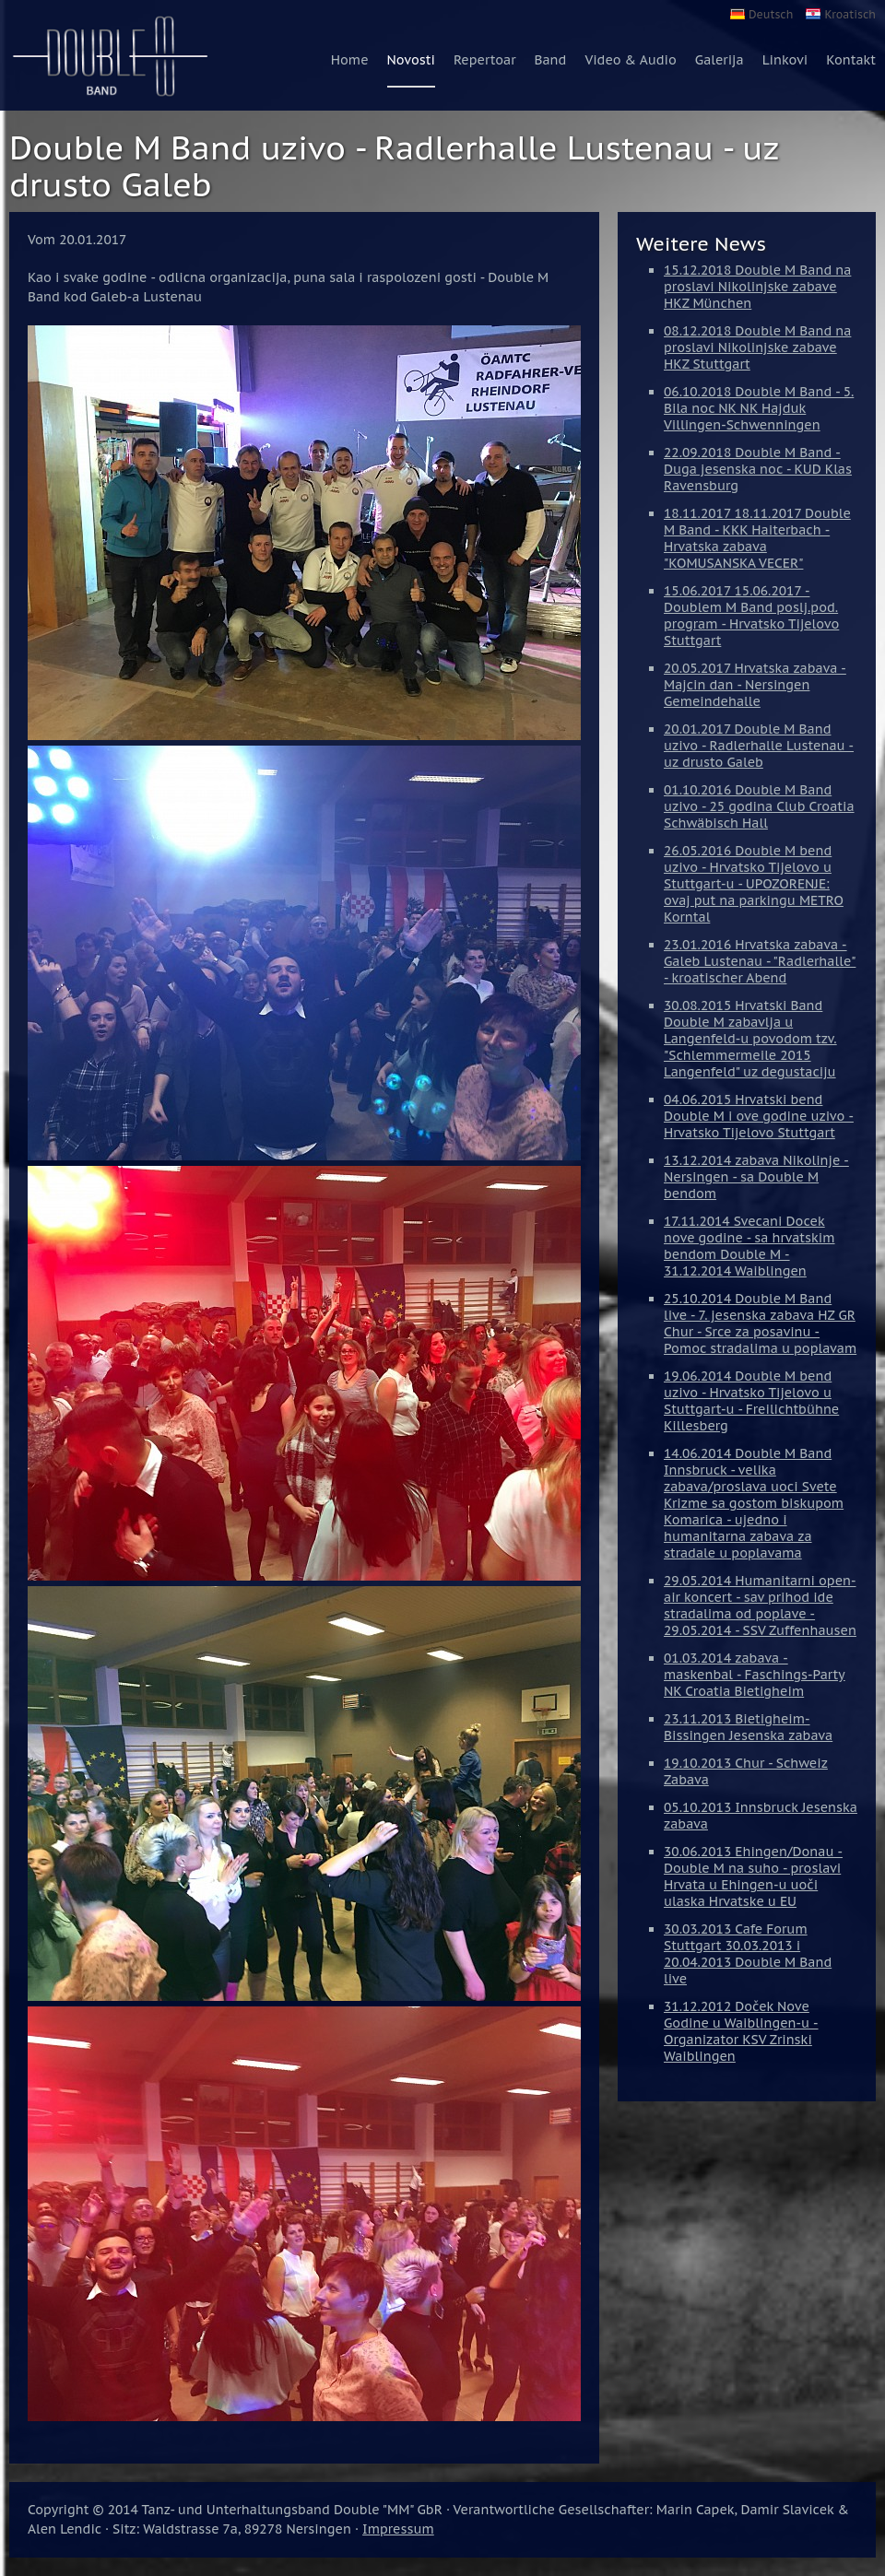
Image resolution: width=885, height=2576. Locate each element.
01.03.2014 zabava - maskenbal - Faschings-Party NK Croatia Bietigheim (754, 1675)
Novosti (411, 60)
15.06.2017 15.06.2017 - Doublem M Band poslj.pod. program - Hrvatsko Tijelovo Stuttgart (751, 615)
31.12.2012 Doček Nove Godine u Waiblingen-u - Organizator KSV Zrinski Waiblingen (741, 2031)
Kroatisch (850, 14)
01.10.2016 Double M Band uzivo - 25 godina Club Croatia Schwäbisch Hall (759, 806)
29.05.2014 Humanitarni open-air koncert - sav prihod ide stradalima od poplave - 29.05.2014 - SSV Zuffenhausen (760, 1605)
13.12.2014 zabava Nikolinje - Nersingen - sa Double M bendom (756, 1177)
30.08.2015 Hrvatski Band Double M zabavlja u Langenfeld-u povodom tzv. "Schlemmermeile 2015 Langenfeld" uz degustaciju (750, 1038)
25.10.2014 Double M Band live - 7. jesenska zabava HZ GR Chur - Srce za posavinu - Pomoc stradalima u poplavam (760, 1323)
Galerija (719, 60)
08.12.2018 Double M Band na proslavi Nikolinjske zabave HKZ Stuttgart (757, 347)
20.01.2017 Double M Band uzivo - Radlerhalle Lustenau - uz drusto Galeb (759, 745)
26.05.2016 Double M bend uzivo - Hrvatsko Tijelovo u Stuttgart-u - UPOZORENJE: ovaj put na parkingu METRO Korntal (754, 883)
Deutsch (771, 14)
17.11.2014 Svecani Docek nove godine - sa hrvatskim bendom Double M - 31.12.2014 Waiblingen (749, 1246)
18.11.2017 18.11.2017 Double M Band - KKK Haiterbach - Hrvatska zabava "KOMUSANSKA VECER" (757, 538)
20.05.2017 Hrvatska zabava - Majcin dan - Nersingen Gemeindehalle (755, 685)
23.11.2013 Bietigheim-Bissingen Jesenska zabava (748, 1727)
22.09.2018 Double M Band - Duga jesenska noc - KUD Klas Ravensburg (758, 469)
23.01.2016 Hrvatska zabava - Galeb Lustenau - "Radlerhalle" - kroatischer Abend (760, 961)
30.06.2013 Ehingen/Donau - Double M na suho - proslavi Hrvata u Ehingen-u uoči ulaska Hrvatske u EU (753, 1876)
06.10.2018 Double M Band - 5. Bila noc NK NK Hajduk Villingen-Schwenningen (759, 408)
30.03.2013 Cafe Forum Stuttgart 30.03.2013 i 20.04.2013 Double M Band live (748, 1954)
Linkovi (785, 60)
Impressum (398, 2529)
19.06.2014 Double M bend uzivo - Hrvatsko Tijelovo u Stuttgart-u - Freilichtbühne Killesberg (751, 1401)
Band (550, 60)
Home (350, 60)
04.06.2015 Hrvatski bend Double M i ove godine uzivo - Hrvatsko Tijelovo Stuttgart (759, 1116)
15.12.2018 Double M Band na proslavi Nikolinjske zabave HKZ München (757, 287)
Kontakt (851, 60)
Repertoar (485, 60)
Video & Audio (630, 60)
